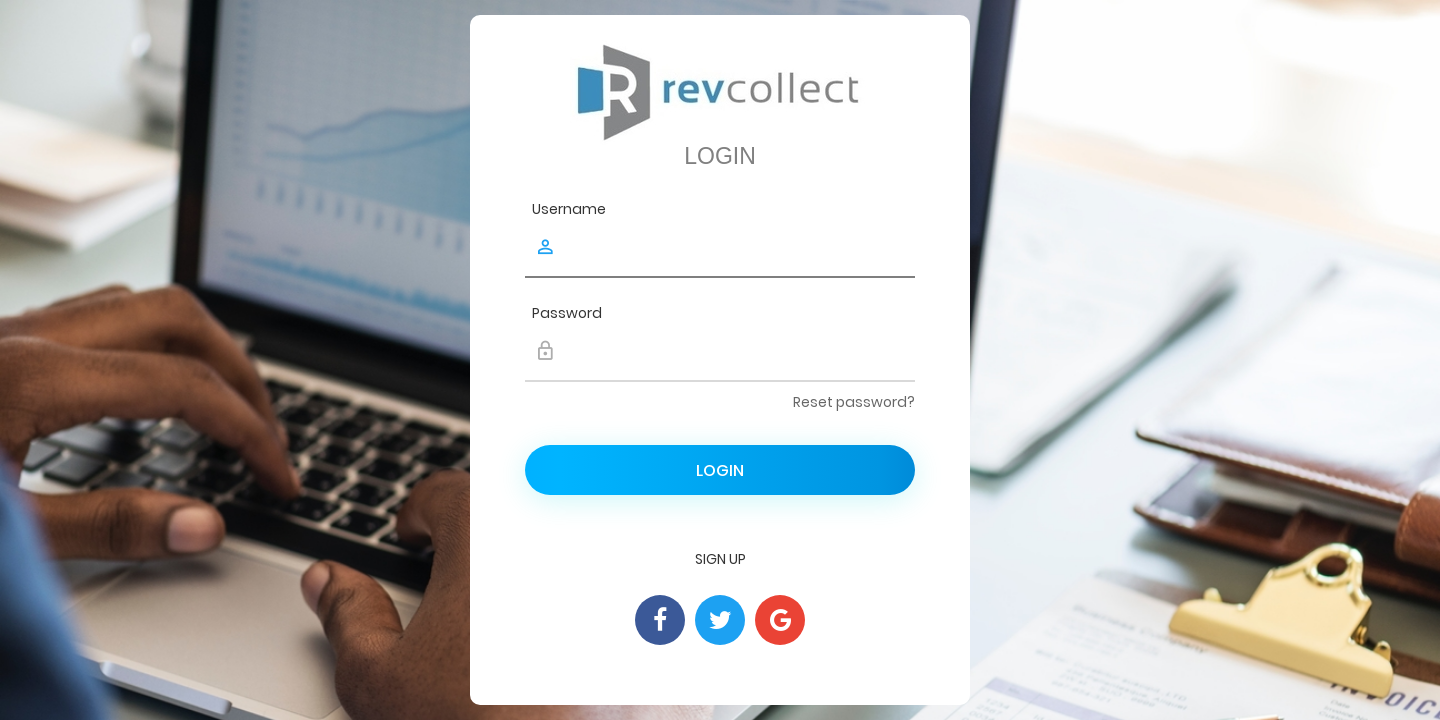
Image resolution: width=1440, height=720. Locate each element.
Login (720, 470)
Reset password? (854, 402)
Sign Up (720, 559)
